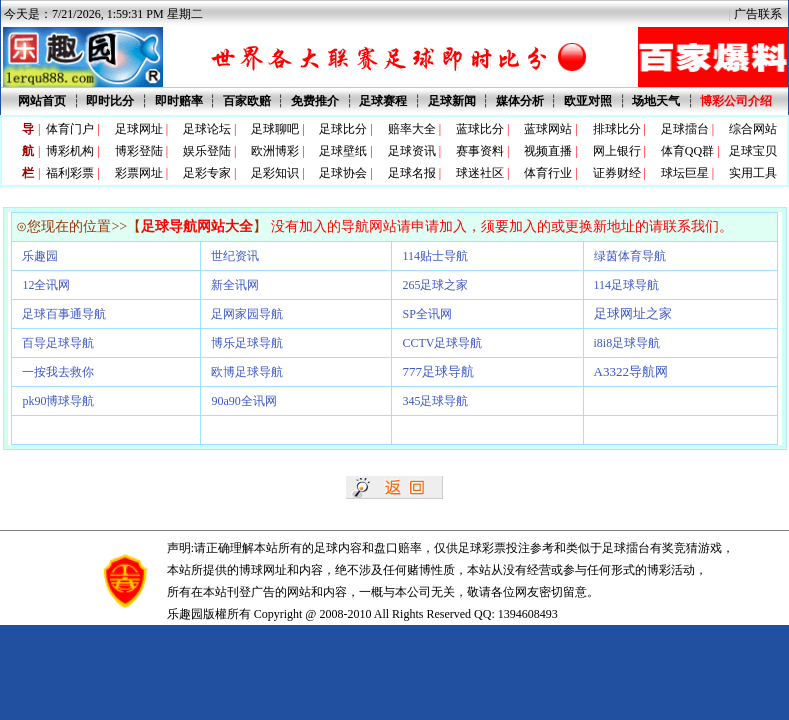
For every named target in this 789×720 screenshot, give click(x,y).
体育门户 (70, 129)
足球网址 (139, 129)
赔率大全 (412, 129)
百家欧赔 (247, 101)
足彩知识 (275, 173)
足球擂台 (685, 129)
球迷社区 (480, 173)
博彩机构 (70, 151)
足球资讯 (412, 151)
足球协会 (343, 173)
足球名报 (412, 173)
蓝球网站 (548, 129)
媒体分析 (520, 101)
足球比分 (343, 129)
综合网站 (753, 129)
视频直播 (548, 151)
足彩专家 (207, 173)
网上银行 (617, 151)
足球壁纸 (343, 151)
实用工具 (753, 173)
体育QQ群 (687, 151)
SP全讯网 (426, 314)
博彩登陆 (139, 151)
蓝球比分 (480, 129)
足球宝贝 (753, 151)
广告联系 (758, 14)
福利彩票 (70, 173)
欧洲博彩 (275, 151)
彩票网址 (139, 173)
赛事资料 (480, 151)
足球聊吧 (275, 129)
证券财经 (617, 173)
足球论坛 (207, 129)
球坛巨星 (685, 173)
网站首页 (42, 101)
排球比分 (617, 129)
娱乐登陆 (207, 151)
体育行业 (548, 173)
